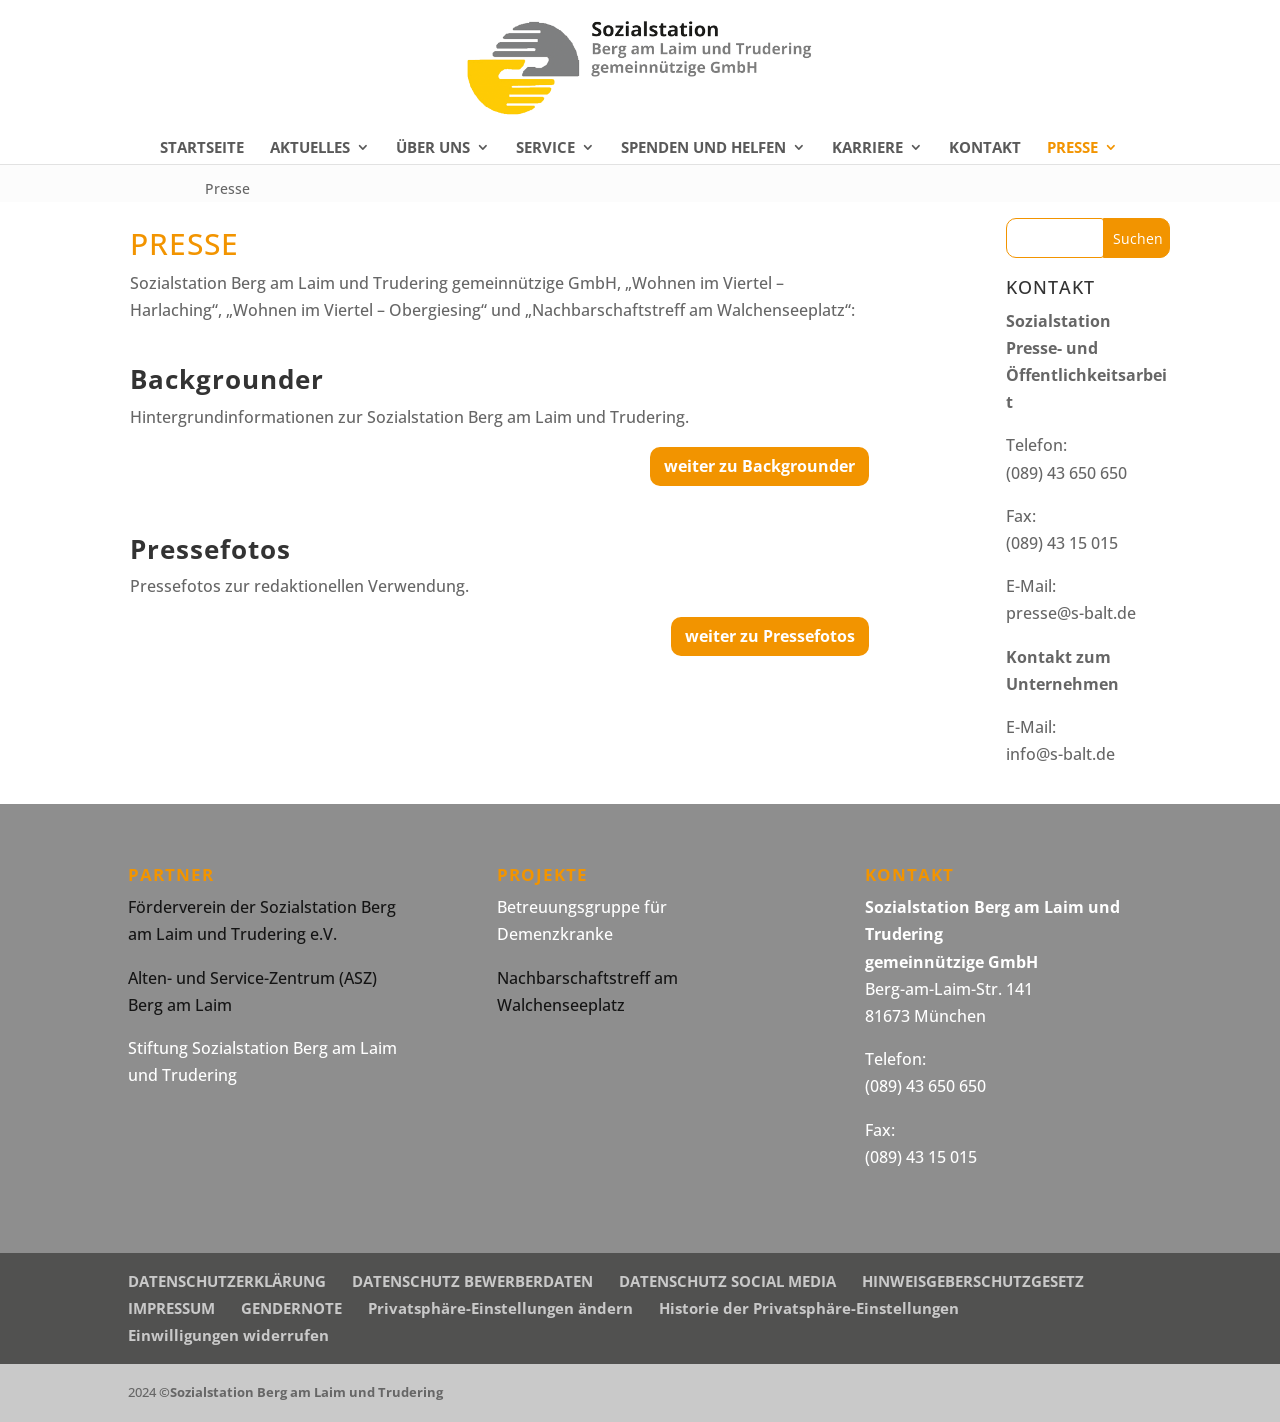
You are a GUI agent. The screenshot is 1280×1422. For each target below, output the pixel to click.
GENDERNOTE (291, 1308)
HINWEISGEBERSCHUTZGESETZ (973, 1281)
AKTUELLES (310, 148)
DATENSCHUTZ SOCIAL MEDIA (727, 1281)
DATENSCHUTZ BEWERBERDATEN (472, 1281)
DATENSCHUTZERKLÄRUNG (227, 1281)
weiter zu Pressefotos (770, 636)
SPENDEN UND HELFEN (703, 148)
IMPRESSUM (171, 1308)
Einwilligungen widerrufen (228, 1335)
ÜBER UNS (433, 148)
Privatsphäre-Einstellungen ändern (500, 1308)
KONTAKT (985, 148)
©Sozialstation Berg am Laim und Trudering (301, 1392)
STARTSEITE (202, 148)
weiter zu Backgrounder (759, 466)
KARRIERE (867, 148)
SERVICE (545, 148)
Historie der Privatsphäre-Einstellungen (809, 1308)
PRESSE (1072, 148)
